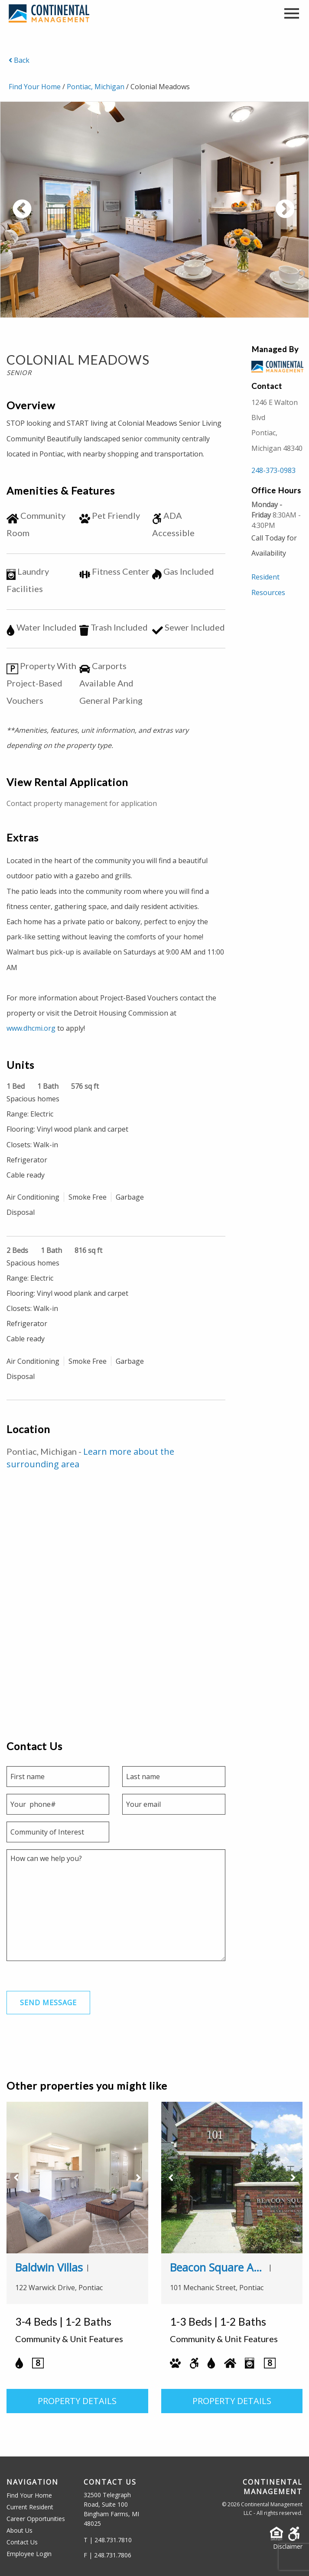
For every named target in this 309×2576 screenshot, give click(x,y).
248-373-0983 (273, 470)
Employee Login (29, 2554)
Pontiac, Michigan (95, 86)
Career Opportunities (36, 2519)
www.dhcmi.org (31, 1028)
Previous (54, 214)
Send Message (48, 2002)
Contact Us (22, 2542)
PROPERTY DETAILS (77, 2401)
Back (19, 60)
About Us (20, 2530)
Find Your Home (35, 86)
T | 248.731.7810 (108, 2540)
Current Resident (30, 2507)
